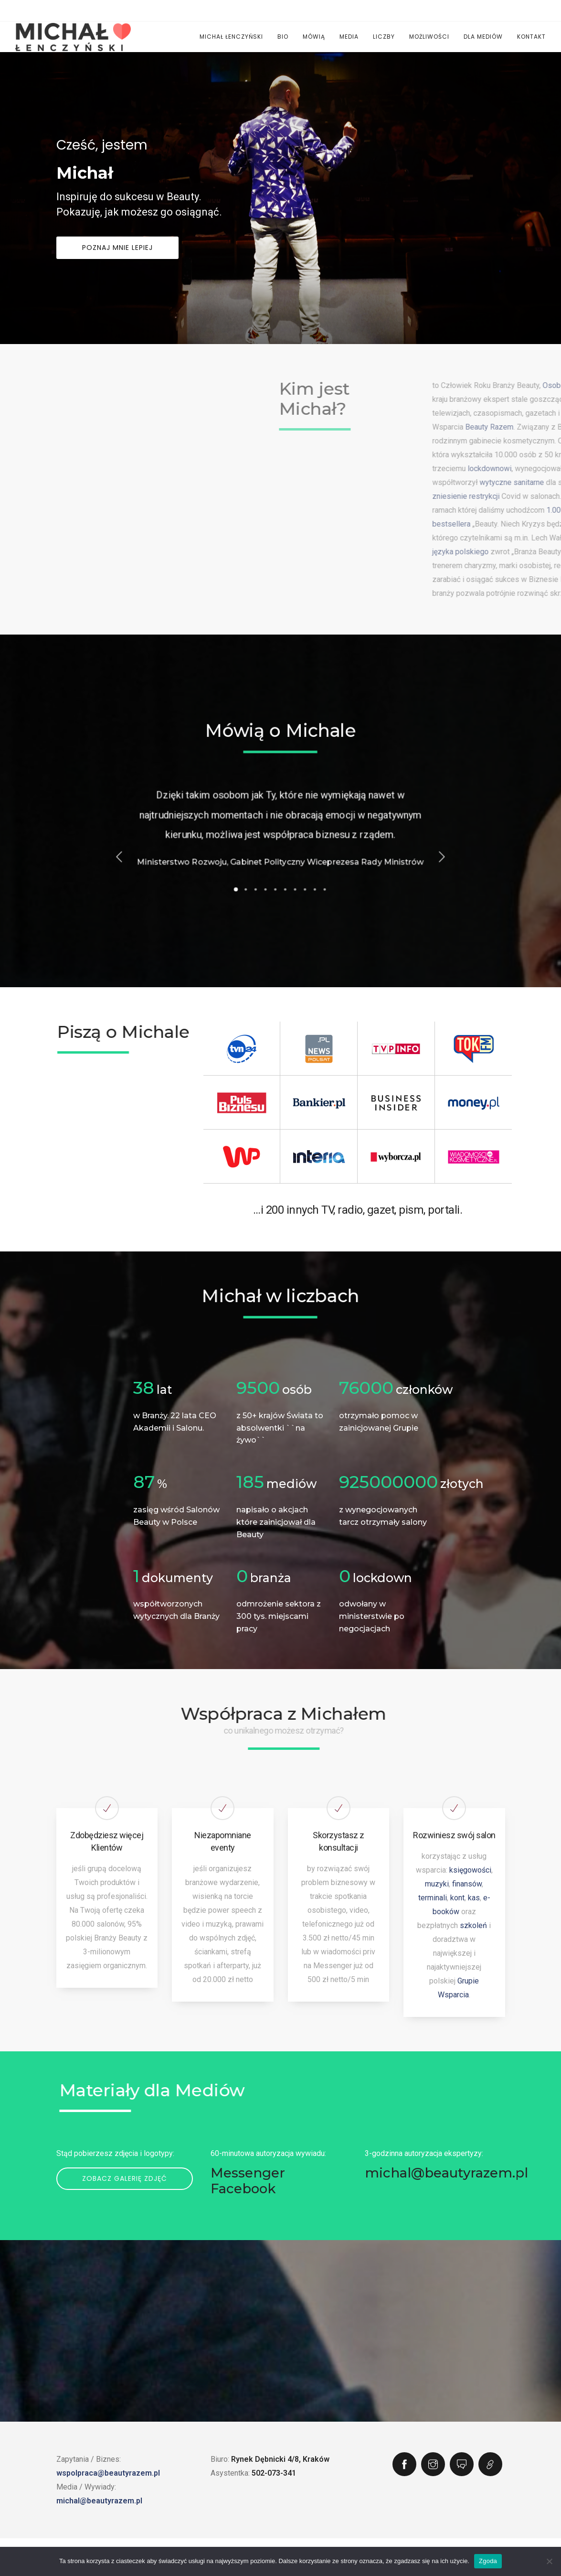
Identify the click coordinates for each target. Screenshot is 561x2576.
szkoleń (473, 1925)
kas (474, 1897)
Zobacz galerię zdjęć (124, 2178)
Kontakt (531, 36)
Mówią (314, 36)
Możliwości (429, 36)
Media (349, 36)
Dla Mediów (483, 36)
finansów (467, 1883)
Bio (282, 36)
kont (457, 1897)
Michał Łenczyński (231, 36)
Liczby (384, 36)
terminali (432, 1897)
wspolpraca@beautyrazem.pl (108, 2473)
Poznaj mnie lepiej (117, 264)
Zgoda (488, 2561)
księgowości (470, 1870)
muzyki (437, 1883)
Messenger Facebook (248, 2181)
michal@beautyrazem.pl (446, 2173)
